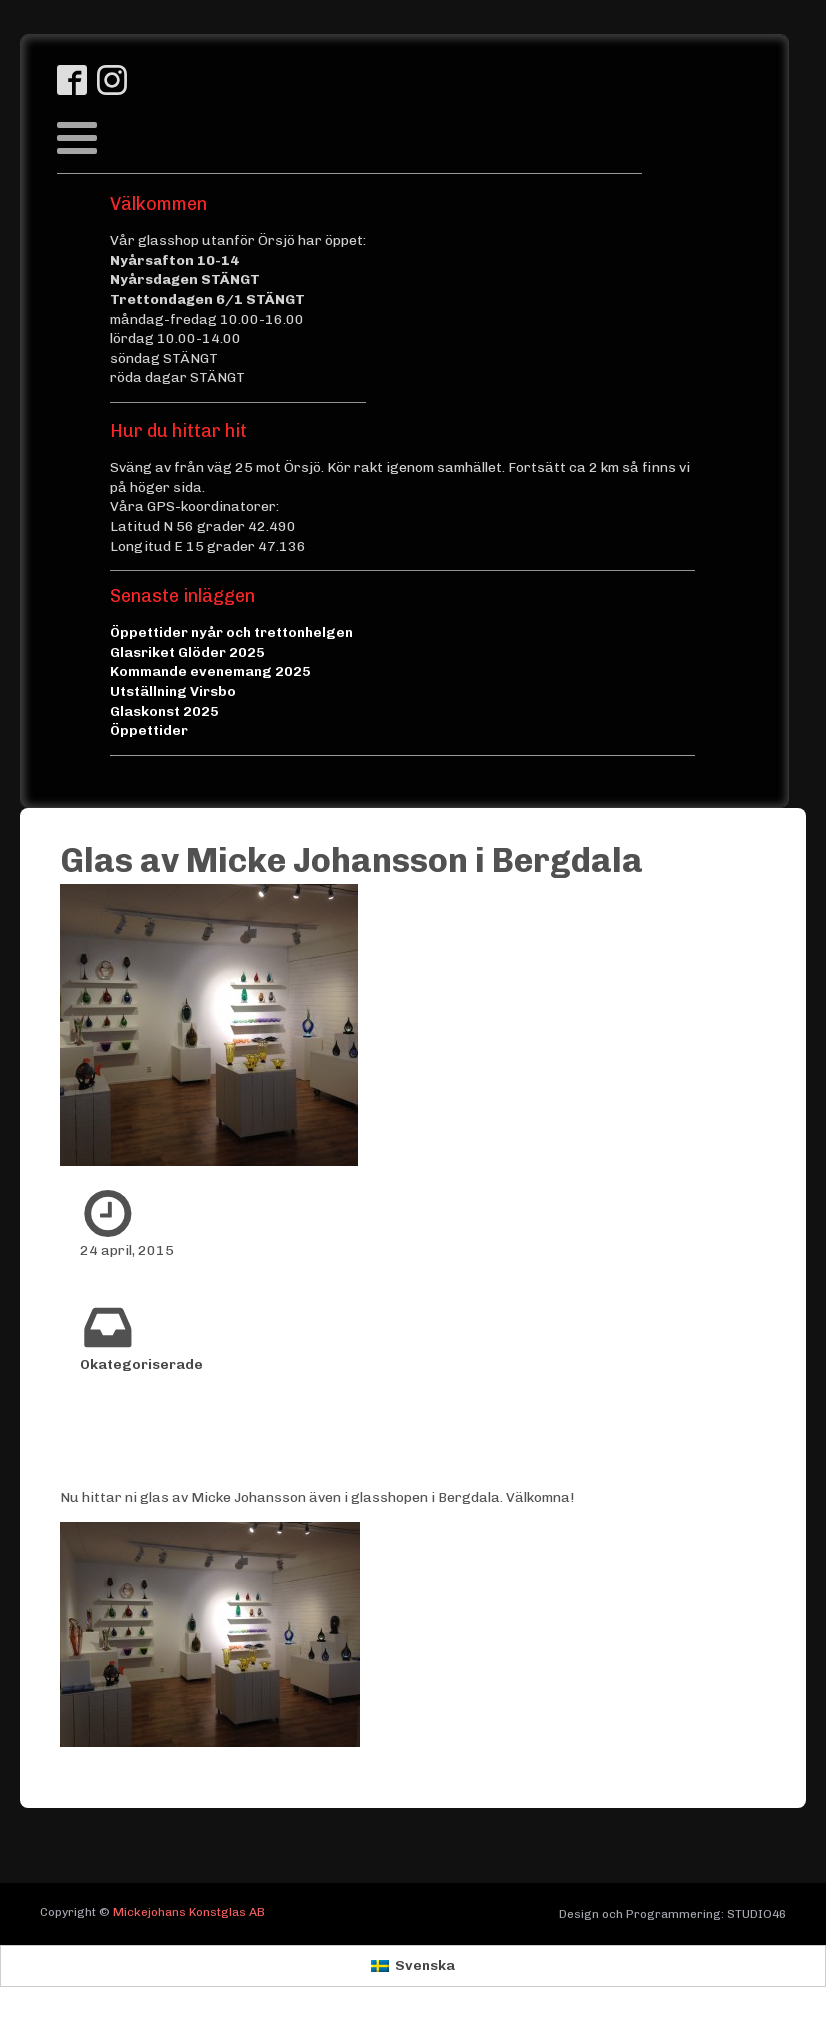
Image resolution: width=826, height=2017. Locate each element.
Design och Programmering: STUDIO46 (672, 1914)
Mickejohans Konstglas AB (189, 1912)
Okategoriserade (141, 1364)
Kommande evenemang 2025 (210, 671)
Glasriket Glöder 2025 (187, 652)
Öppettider (149, 730)
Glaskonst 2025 (164, 711)
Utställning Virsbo (173, 691)
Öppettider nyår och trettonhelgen (231, 632)
